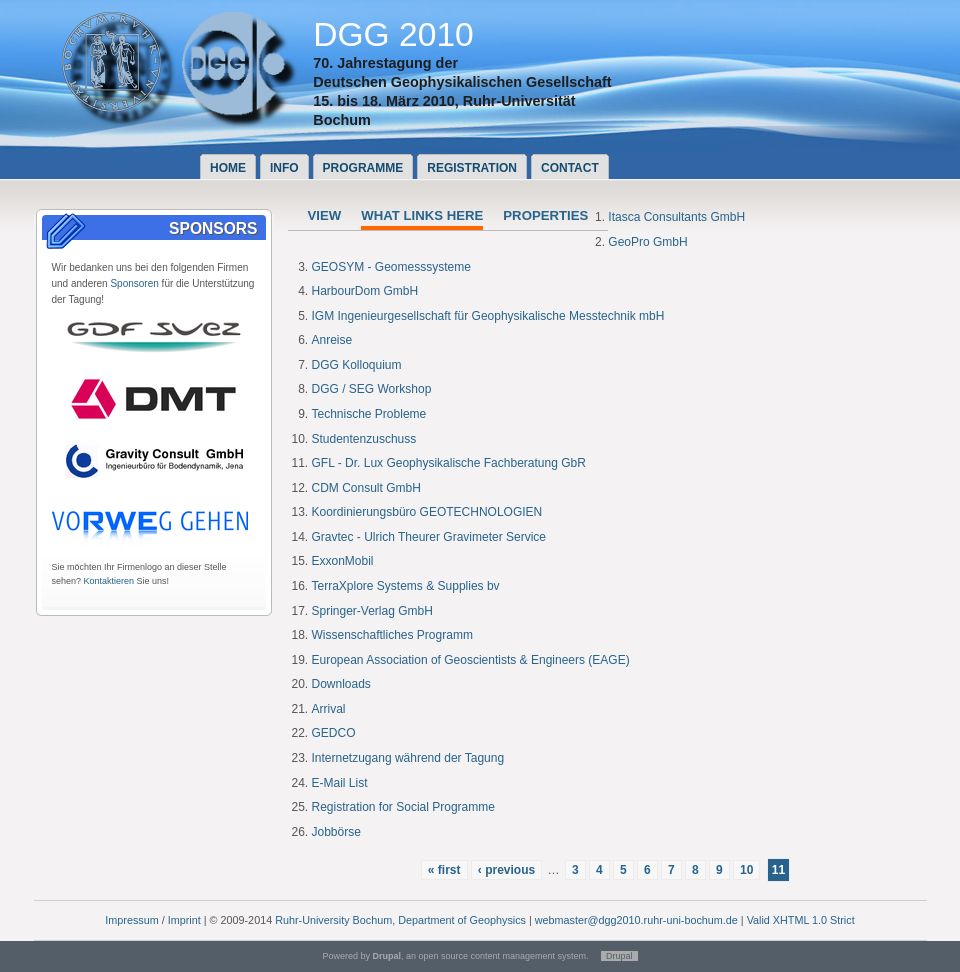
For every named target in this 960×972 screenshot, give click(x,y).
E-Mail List (340, 783)
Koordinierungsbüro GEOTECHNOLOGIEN (427, 512)
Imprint (184, 920)
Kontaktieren (109, 581)
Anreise (332, 340)
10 (746, 870)
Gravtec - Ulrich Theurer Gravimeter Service (429, 537)
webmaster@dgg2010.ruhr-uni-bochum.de (636, 920)
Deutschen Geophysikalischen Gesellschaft (462, 82)
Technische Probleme (369, 414)
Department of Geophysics (462, 920)
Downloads (341, 684)
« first (444, 870)
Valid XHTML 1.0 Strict (801, 920)
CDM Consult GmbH (366, 488)
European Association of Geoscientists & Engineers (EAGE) (471, 660)
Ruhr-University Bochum (333, 920)
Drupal (619, 956)
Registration (472, 168)
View (325, 215)
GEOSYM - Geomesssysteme (391, 267)
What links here (422, 215)
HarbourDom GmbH (365, 291)
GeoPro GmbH (647, 242)
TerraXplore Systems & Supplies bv (406, 586)
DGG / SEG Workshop (372, 389)
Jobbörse (336, 832)
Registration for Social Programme (403, 807)
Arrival (329, 709)
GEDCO (334, 733)
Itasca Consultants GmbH (676, 217)
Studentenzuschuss (364, 439)
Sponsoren (134, 283)
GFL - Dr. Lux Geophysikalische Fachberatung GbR (449, 463)
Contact (570, 168)
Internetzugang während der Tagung (408, 758)
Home (228, 168)
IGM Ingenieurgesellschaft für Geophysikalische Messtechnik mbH (488, 316)
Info (284, 168)
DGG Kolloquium (357, 365)
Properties (545, 215)
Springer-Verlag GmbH (372, 611)
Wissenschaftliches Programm (392, 635)
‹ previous (506, 870)
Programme (363, 168)
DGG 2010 (393, 34)
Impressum (131, 920)
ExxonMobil (343, 561)
